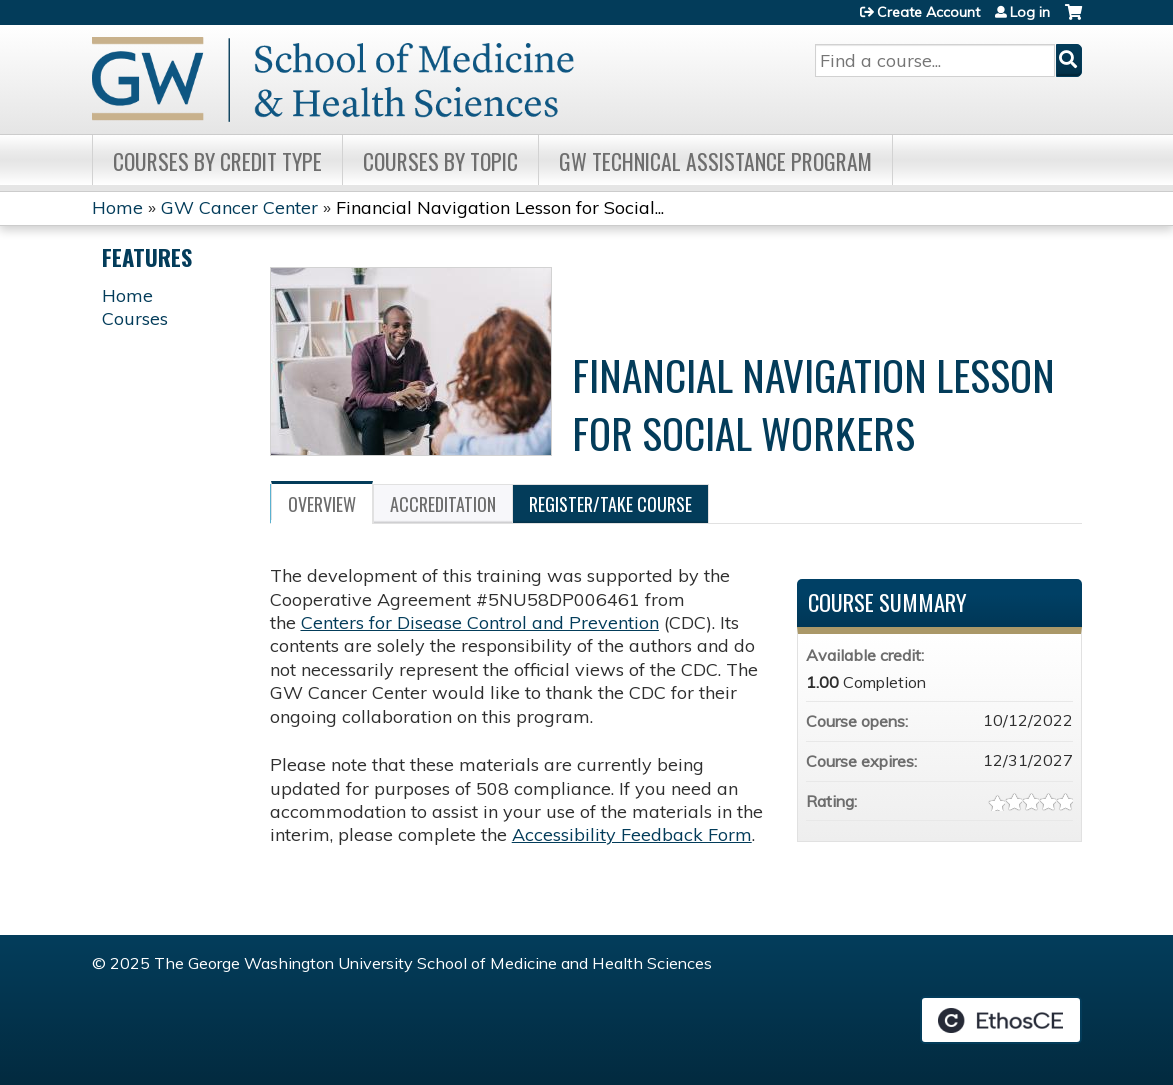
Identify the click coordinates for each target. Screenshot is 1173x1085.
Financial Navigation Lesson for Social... (500, 207)
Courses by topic (440, 161)
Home (117, 207)
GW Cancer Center (239, 207)
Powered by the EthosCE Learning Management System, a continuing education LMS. (1001, 1020)
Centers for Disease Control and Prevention (480, 622)
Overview (322, 504)
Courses (135, 318)
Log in (1030, 12)
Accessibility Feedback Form (632, 834)
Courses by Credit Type (217, 161)
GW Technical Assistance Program (715, 161)
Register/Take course (610, 504)
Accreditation (443, 504)
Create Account (928, 12)
